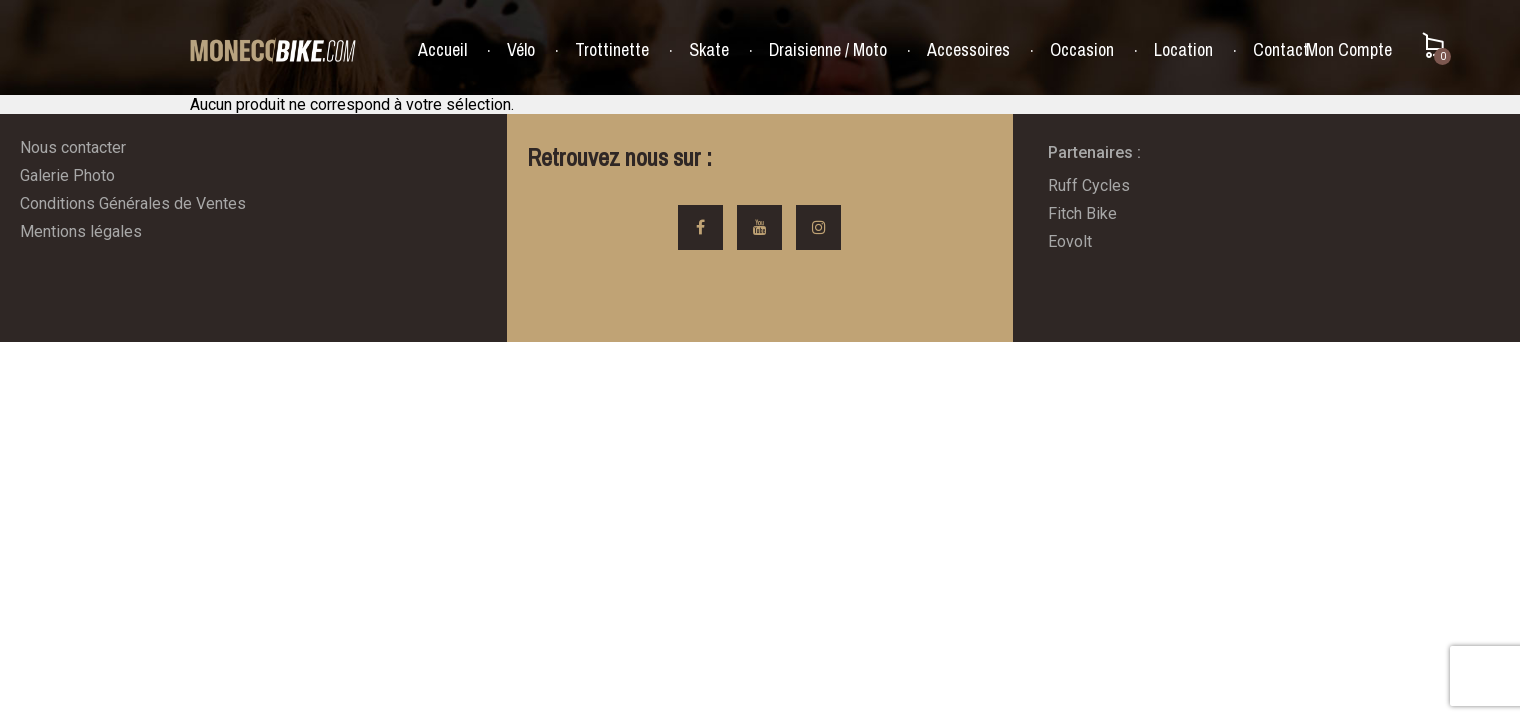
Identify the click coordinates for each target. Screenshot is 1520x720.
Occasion (1082, 50)
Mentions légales (81, 231)
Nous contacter (73, 147)
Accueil (442, 50)
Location (1183, 50)
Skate (709, 50)
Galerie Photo (67, 175)
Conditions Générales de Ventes (133, 203)
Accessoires (968, 50)
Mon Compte (1349, 49)
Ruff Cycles (1089, 185)
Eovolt (1070, 241)
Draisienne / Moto (828, 50)
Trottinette (612, 50)
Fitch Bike (1082, 213)
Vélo (521, 50)
